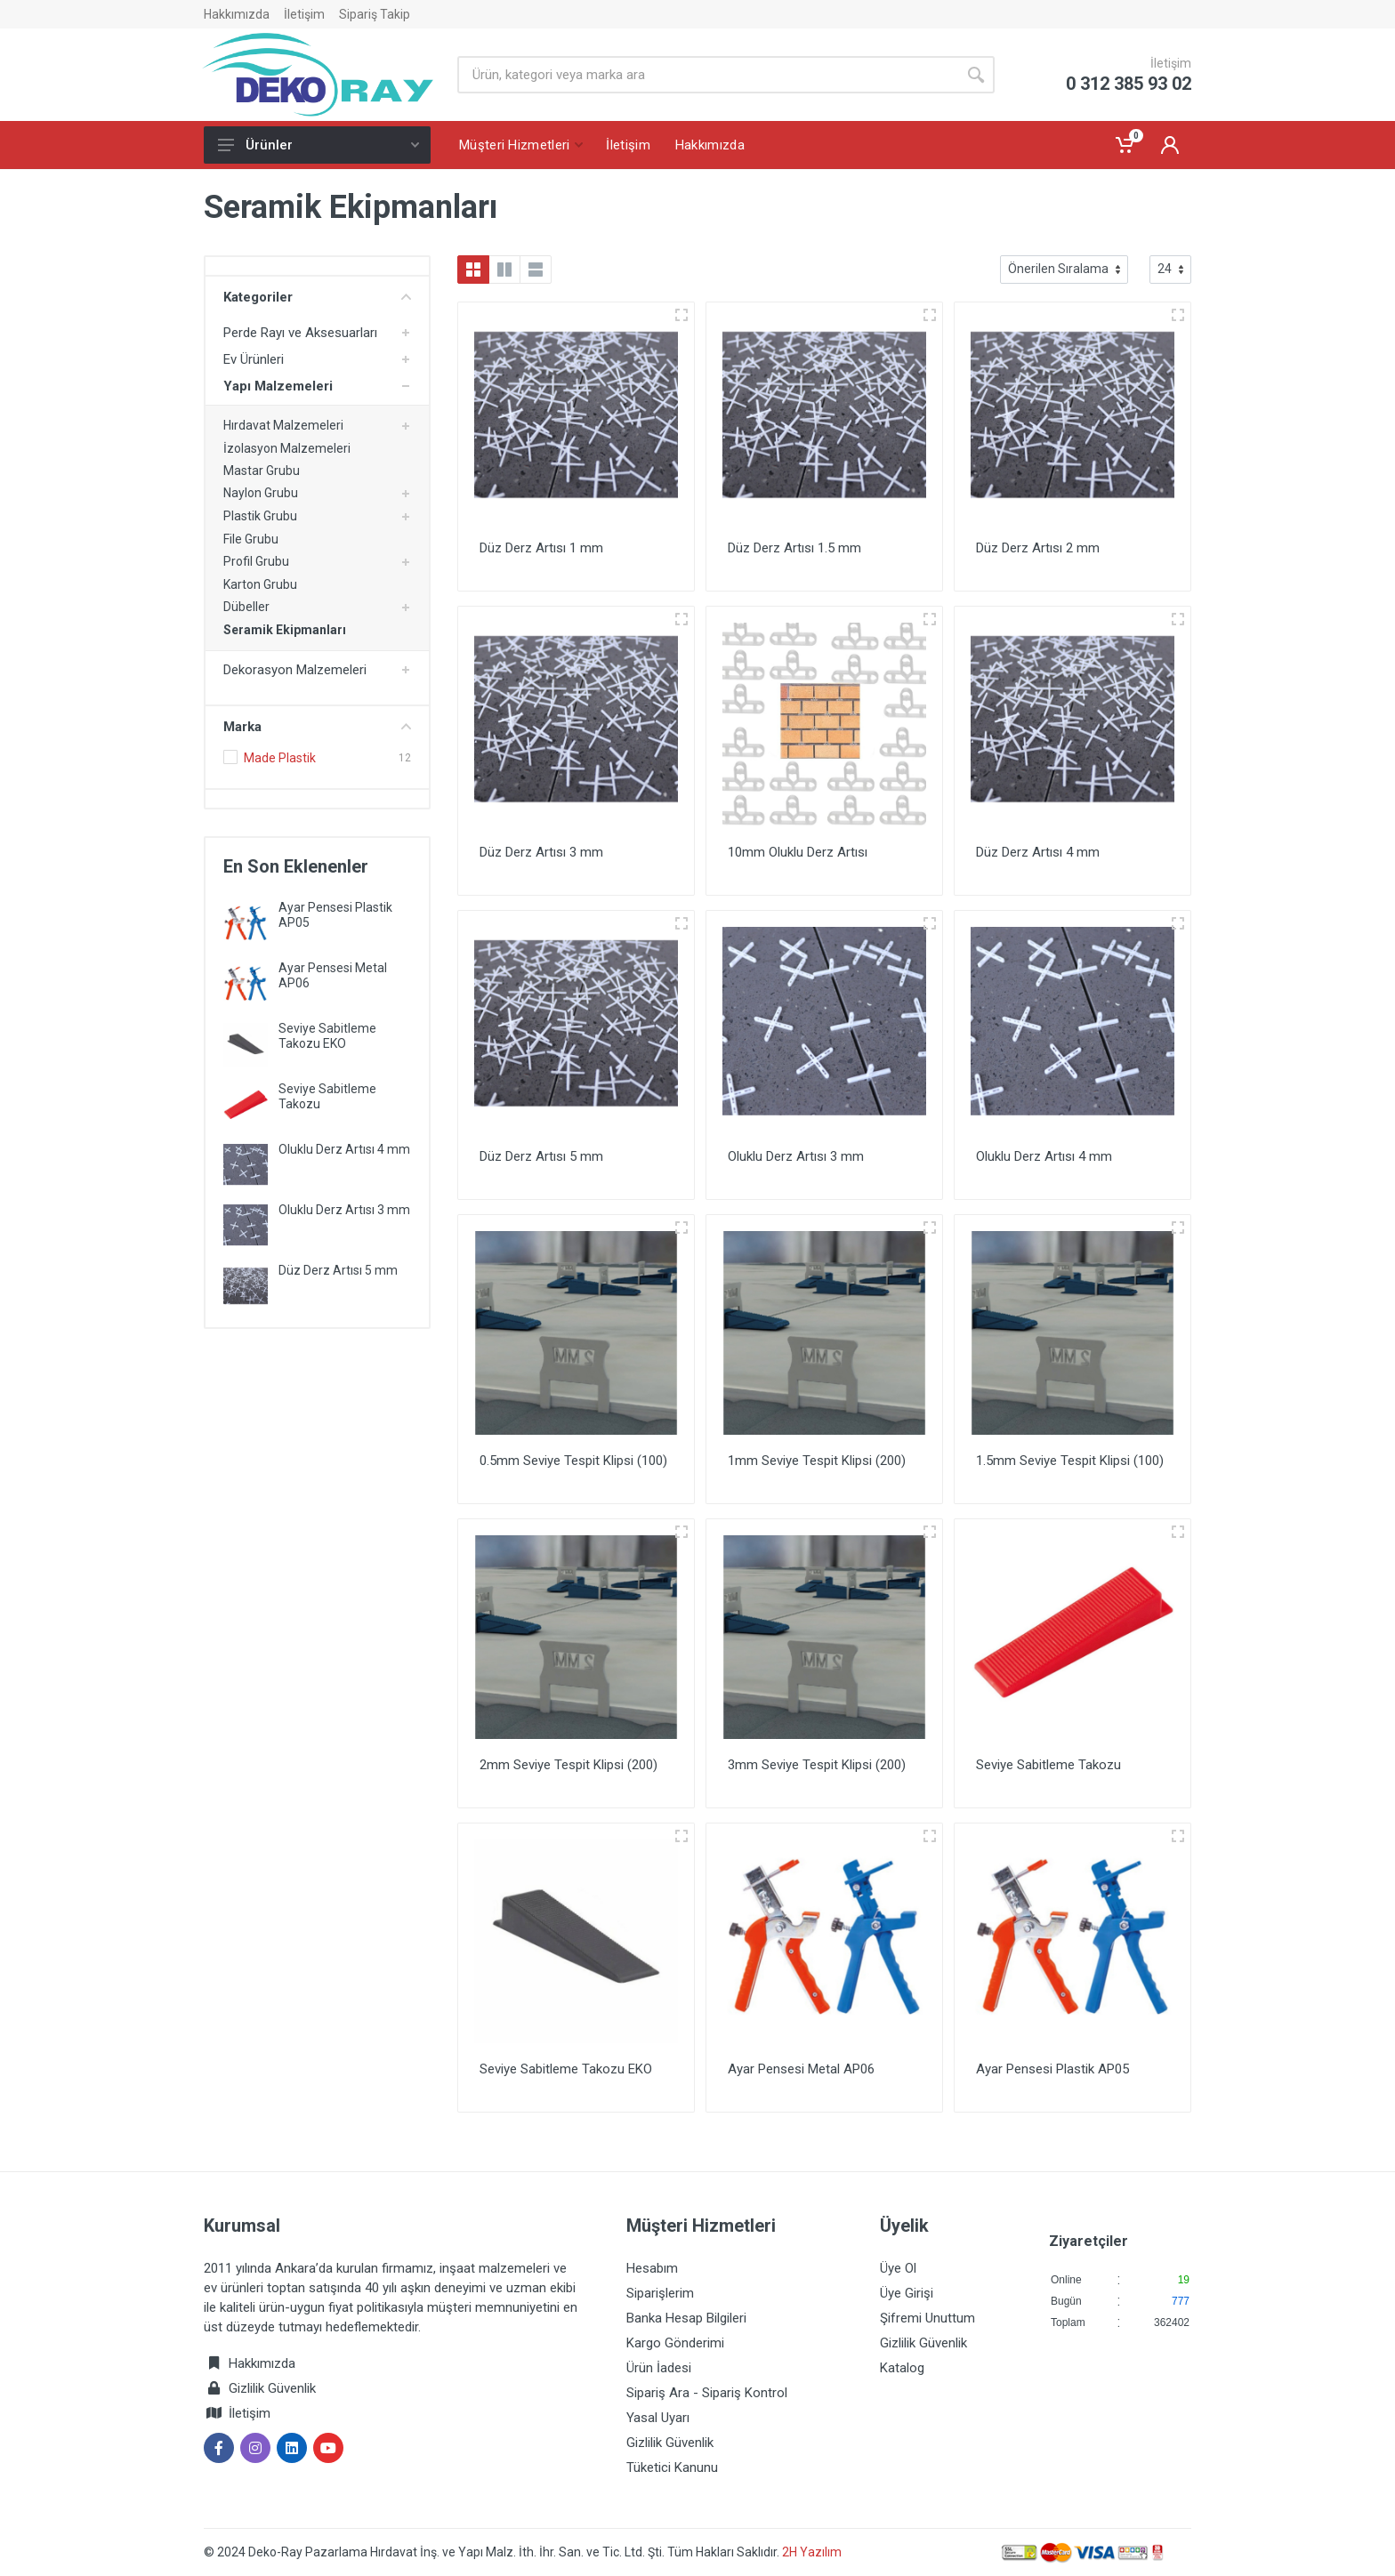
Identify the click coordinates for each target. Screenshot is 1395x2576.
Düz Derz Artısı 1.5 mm (794, 548)
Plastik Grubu (260, 516)
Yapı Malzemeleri (278, 386)
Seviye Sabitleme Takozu (1048, 1765)
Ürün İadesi (658, 2368)
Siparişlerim (660, 2293)
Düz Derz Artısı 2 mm (1038, 548)
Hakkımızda (237, 14)
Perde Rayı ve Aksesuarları (300, 333)
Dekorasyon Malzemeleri (295, 670)
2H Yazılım (812, 2552)
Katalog (902, 2368)
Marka (317, 727)
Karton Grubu (260, 584)
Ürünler (318, 145)
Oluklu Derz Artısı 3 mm (344, 1210)
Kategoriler (317, 297)
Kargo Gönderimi (675, 2343)
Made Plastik (280, 758)
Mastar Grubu (261, 470)
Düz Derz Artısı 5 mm (338, 1270)
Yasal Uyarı (657, 2418)
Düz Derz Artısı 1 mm (541, 548)
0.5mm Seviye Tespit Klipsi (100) (573, 1461)
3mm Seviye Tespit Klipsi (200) (817, 1765)
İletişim (304, 14)
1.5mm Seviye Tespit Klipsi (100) (1070, 1461)
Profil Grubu (256, 561)
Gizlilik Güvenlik (272, 2388)
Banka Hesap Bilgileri (686, 2318)
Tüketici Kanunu (672, 2467)
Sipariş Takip (374, 14)
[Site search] (707, 74)
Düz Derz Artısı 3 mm (541, 852)
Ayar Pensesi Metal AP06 (801, 2069)
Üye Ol (898, 2268)
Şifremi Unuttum (927, 2318)
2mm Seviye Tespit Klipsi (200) (568, 1765)
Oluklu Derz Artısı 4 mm (344, 1149)
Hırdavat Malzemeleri (283, 425)
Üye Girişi (906, 2293)
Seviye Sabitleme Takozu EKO (327, 1036)
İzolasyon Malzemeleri (287, 448)
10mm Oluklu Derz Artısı (797, 852)
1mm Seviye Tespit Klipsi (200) (817, 1461)
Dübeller (246, 607)
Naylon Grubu (260, 493)
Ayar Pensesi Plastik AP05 (1052, 2069)
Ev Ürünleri (253, 359)
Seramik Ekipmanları (284, 630)
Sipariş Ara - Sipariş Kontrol (706, 2393)
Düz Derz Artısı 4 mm (1038, 852)
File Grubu (250, 539)
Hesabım (652, 2268)
